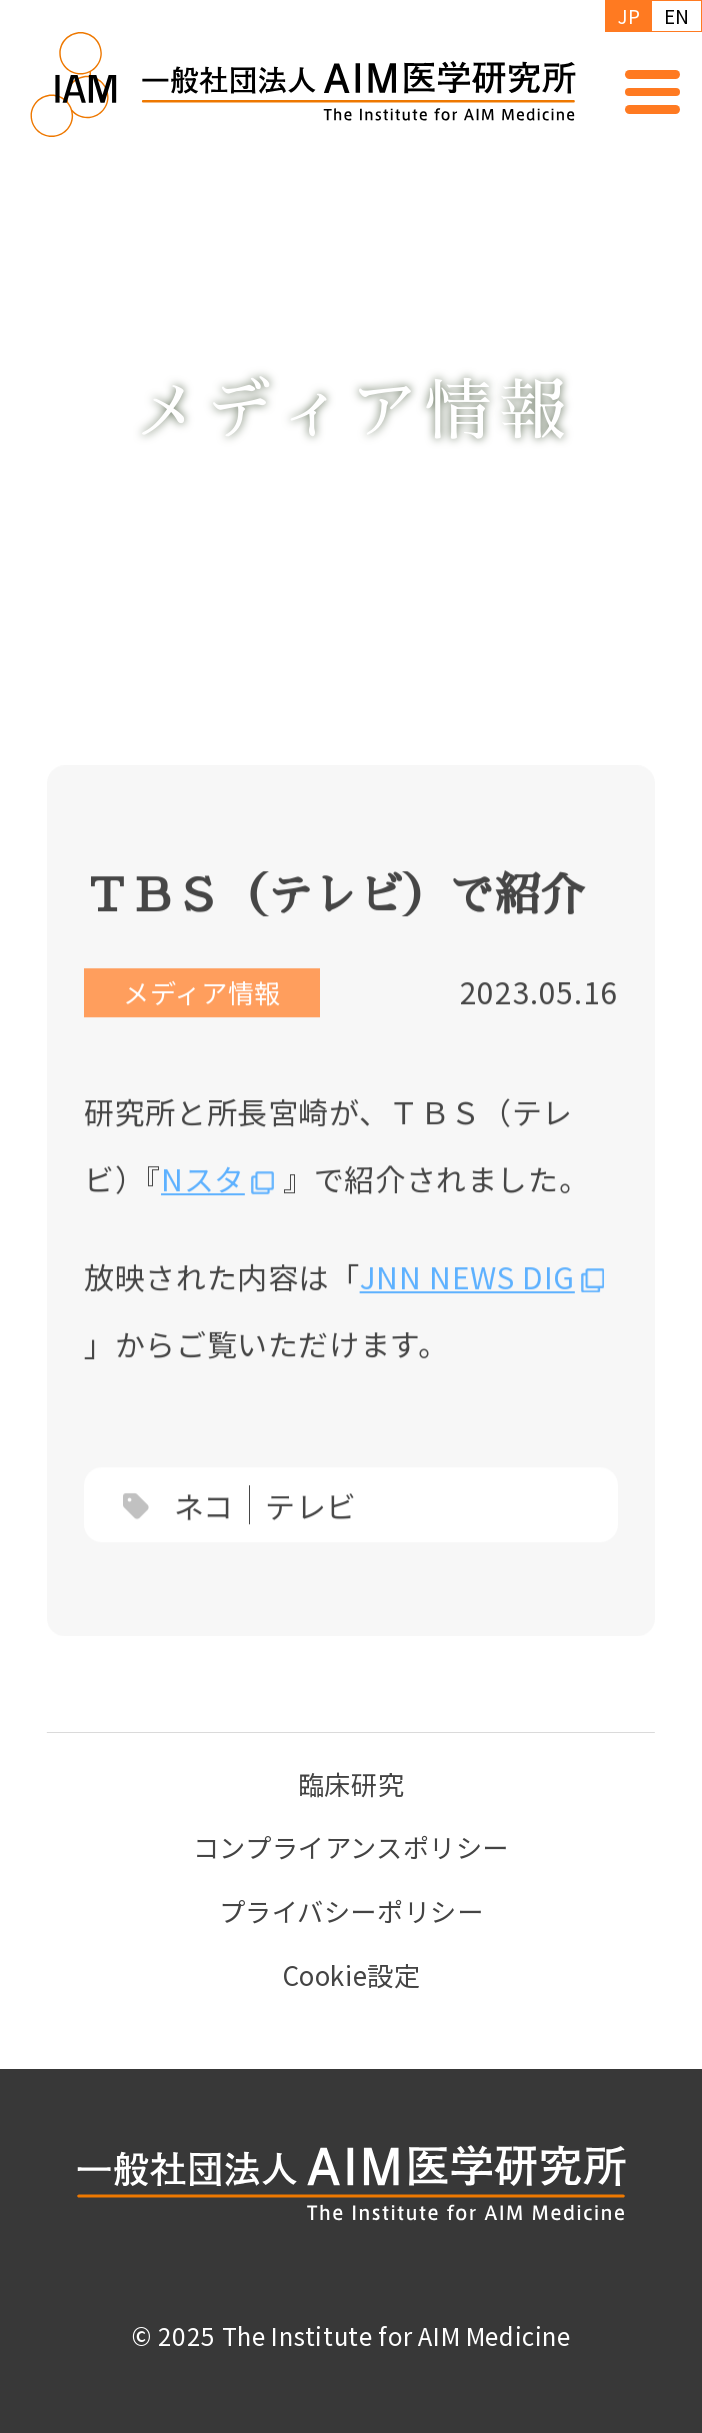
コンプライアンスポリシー (351, 1847)
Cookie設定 (351, 1975)
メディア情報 (202, 1021)
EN (677, 15)
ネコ (204, 1533)
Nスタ (203, 1207)
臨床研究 (351, 1784)
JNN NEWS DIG (467, 1304)
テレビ (311, 1533)
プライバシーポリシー (351, 1911)
